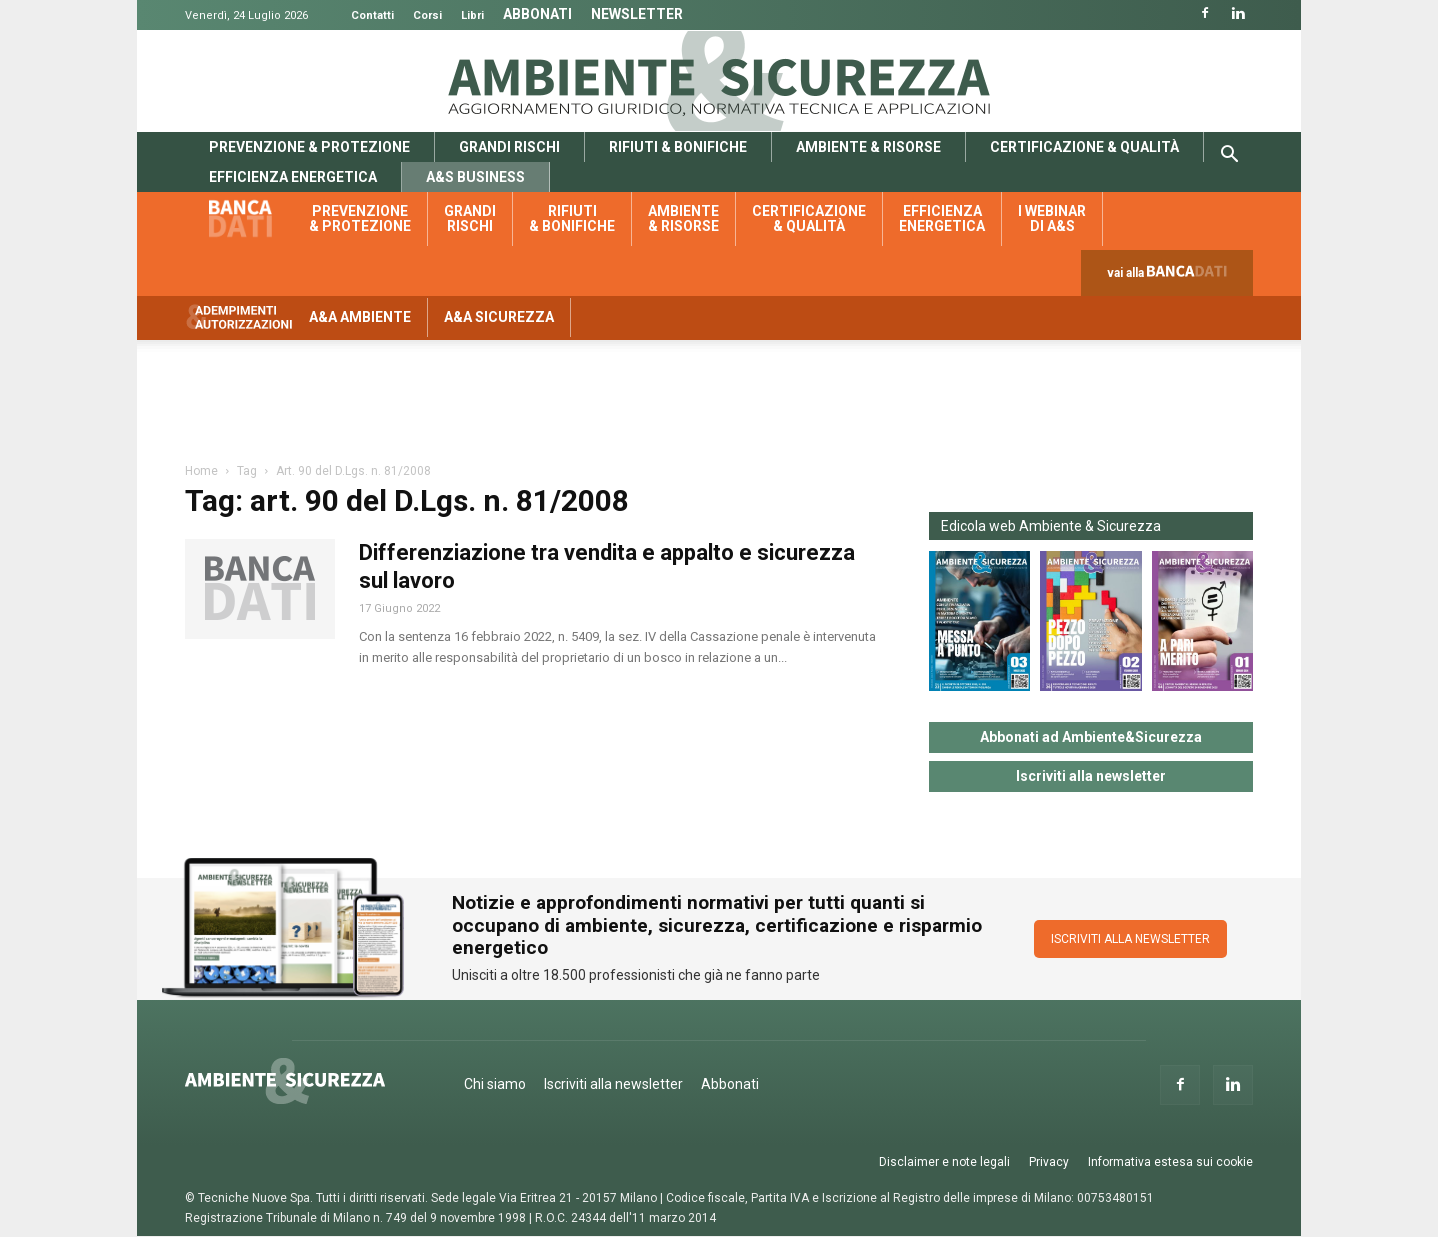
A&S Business (475, 177)
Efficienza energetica (293, 177)
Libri (472, 15)
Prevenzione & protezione (309, 147)
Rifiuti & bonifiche (678, 147)
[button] (1229, 157)
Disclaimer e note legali (944, 1162)
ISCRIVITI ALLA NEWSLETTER (1130, 939)
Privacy (1049, 1162)
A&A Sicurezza (499, 317)
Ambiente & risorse (868, 147)
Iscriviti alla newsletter (1091, 776)
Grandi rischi (509, 147)
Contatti (372, 15)
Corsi (427, 15)
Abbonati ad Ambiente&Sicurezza (1091, 737)
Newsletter (637, 14)
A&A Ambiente (360, 317)
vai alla (1171, 277)
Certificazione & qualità (1084, 147)
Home (201, 471)
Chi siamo (495, 1084)
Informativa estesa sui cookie (1170, 1162)
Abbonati (537, 14)
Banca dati (251, 219)
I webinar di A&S (1052, 218)
